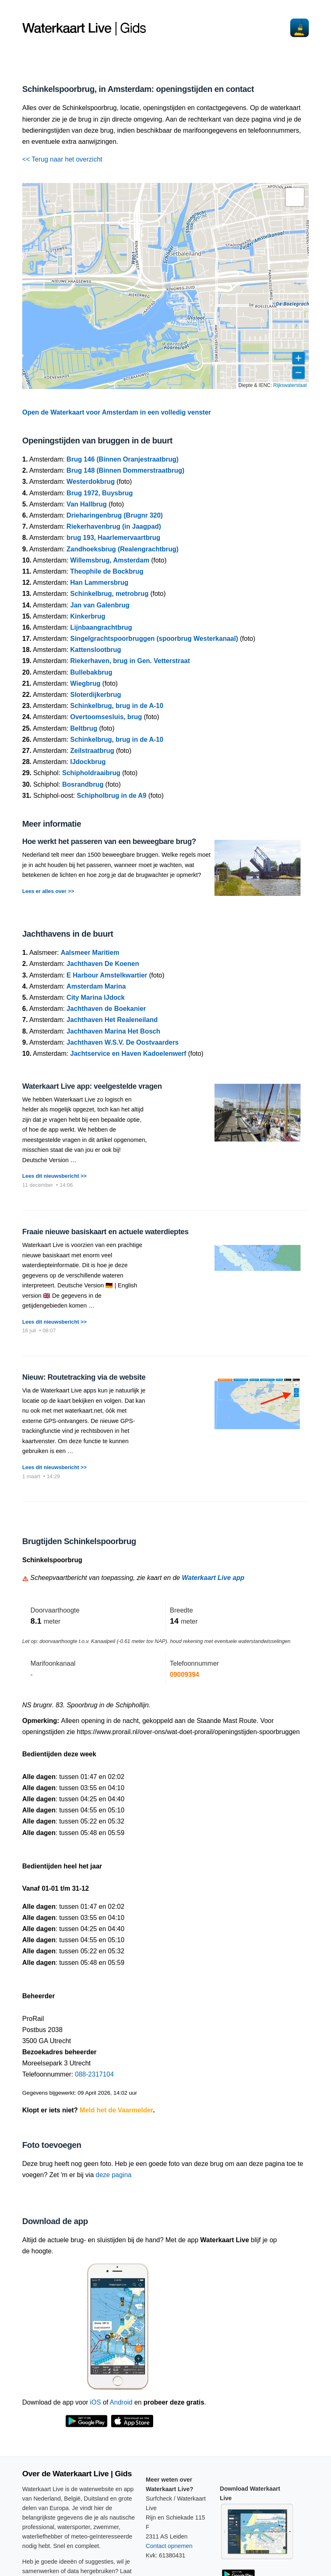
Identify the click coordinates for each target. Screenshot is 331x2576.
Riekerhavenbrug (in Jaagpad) (114, 526)
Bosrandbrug (82, 784)
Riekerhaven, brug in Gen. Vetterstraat (130, 660)
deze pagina (113, 2174)
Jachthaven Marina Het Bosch (114, 1031)
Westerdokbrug (91, 481)
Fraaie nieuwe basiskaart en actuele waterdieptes (105, 1232)
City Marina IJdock (96, 997)
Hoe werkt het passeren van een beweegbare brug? (109, 841)
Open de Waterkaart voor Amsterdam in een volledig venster (116, 412)
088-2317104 (94, 2074)
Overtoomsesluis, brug (106, 716)
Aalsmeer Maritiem (90, 952)
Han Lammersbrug (99, 582)
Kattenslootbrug (95, 649)
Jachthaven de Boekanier (106, 1008)
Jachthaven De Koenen (103, 963)
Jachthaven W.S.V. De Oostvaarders (123, 1042)
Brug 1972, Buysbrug (100, 493)
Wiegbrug (85, 683)
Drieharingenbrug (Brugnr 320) (115, 515)
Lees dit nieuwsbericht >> (54, 1176)
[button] (295, 197)
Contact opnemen (169, 2546)
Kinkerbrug (87, 616)
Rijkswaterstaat (290, 385)
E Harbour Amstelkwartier (107, 975)
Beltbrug (84, 728)
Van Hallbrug (87, 504)
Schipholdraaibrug (91, 772)
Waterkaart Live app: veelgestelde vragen (92, 1086)
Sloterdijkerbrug (95, 694)
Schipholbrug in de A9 (112, 795)
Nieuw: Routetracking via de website (83, 1377)
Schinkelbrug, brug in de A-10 (116, 705)
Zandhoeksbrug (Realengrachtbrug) (123, 549)
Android (121, 2402)
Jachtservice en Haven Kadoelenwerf (128, 1053)
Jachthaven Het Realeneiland (112, 1019)
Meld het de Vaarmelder (116, 2110)
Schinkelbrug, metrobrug (109, 593)
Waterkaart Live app (213, 1577)
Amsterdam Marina (96, 986)
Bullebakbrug (91, 672)
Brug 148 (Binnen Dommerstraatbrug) (125, 470)
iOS (95, 2402)
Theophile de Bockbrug (107, 571)
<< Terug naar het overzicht (62, 159)
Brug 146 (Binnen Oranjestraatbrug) (123, 459)
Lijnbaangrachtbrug (101, 627)
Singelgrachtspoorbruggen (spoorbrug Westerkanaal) (154, 638)
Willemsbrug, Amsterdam (109, 560)
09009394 (184, 1674)
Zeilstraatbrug (92, 750)
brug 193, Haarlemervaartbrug (114, 537)
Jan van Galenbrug (100, 605)
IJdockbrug (88, 761)
